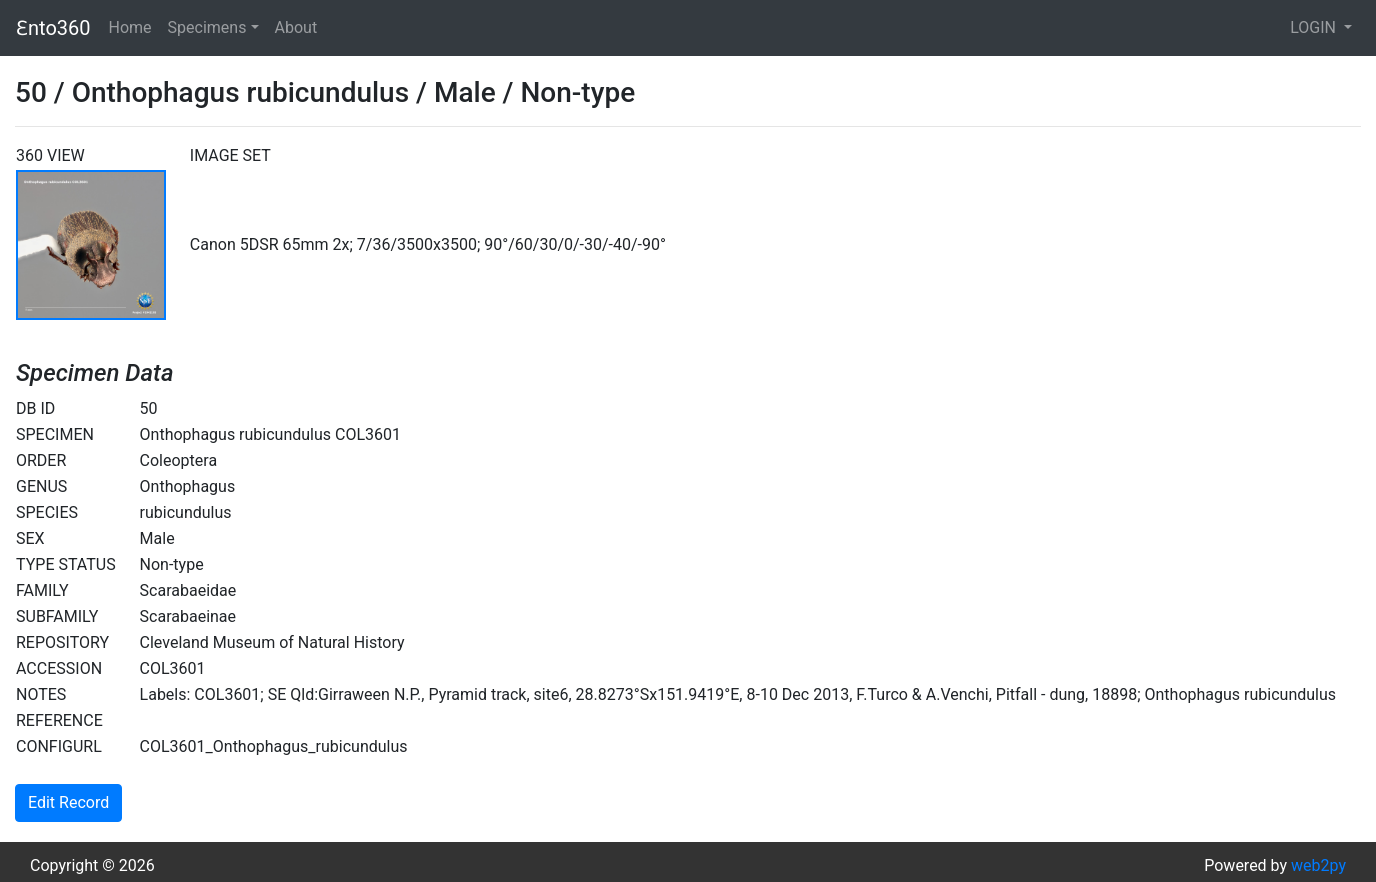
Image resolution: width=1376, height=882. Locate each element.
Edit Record (68, 802)
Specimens (207, 27)
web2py (1318, 865)
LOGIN (1315, 27)
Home (130, 27)
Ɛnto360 (53, 28)
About (296, 27)
